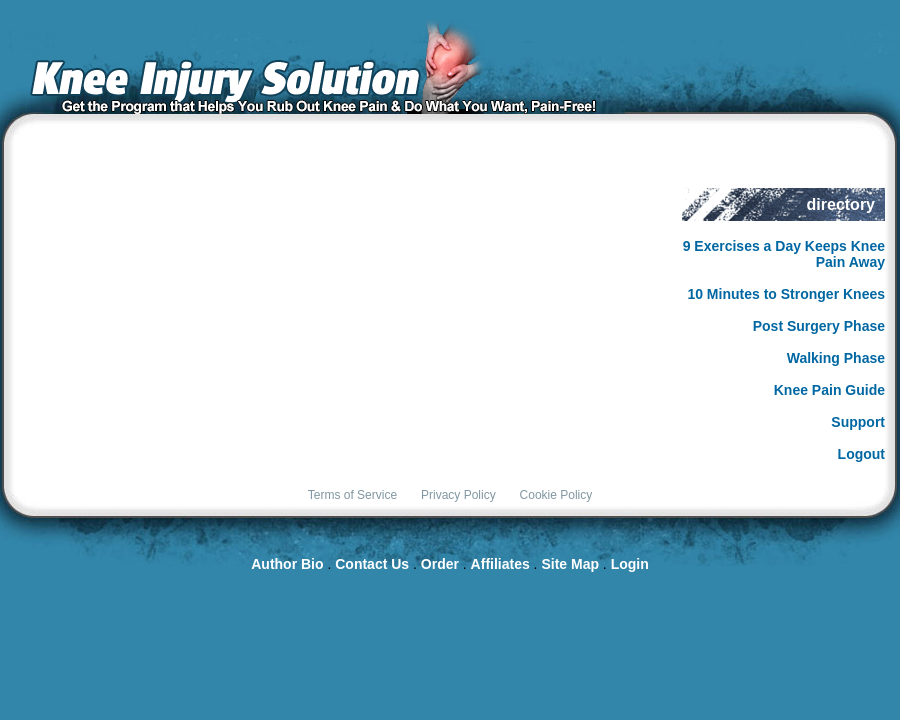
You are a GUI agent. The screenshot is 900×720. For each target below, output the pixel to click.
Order (440, 564)
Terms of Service (352, 495)
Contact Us (372, 564)
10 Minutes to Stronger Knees (786, 294)
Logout (861, 454)
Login (630, 564)
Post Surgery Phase (819, 326)
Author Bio (287, 564)
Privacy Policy (458, 495)
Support (858, 422)
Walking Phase (836, 358)
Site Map (570, 564)
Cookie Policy (556, 495)
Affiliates (500, 564)
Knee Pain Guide (829, 390)
